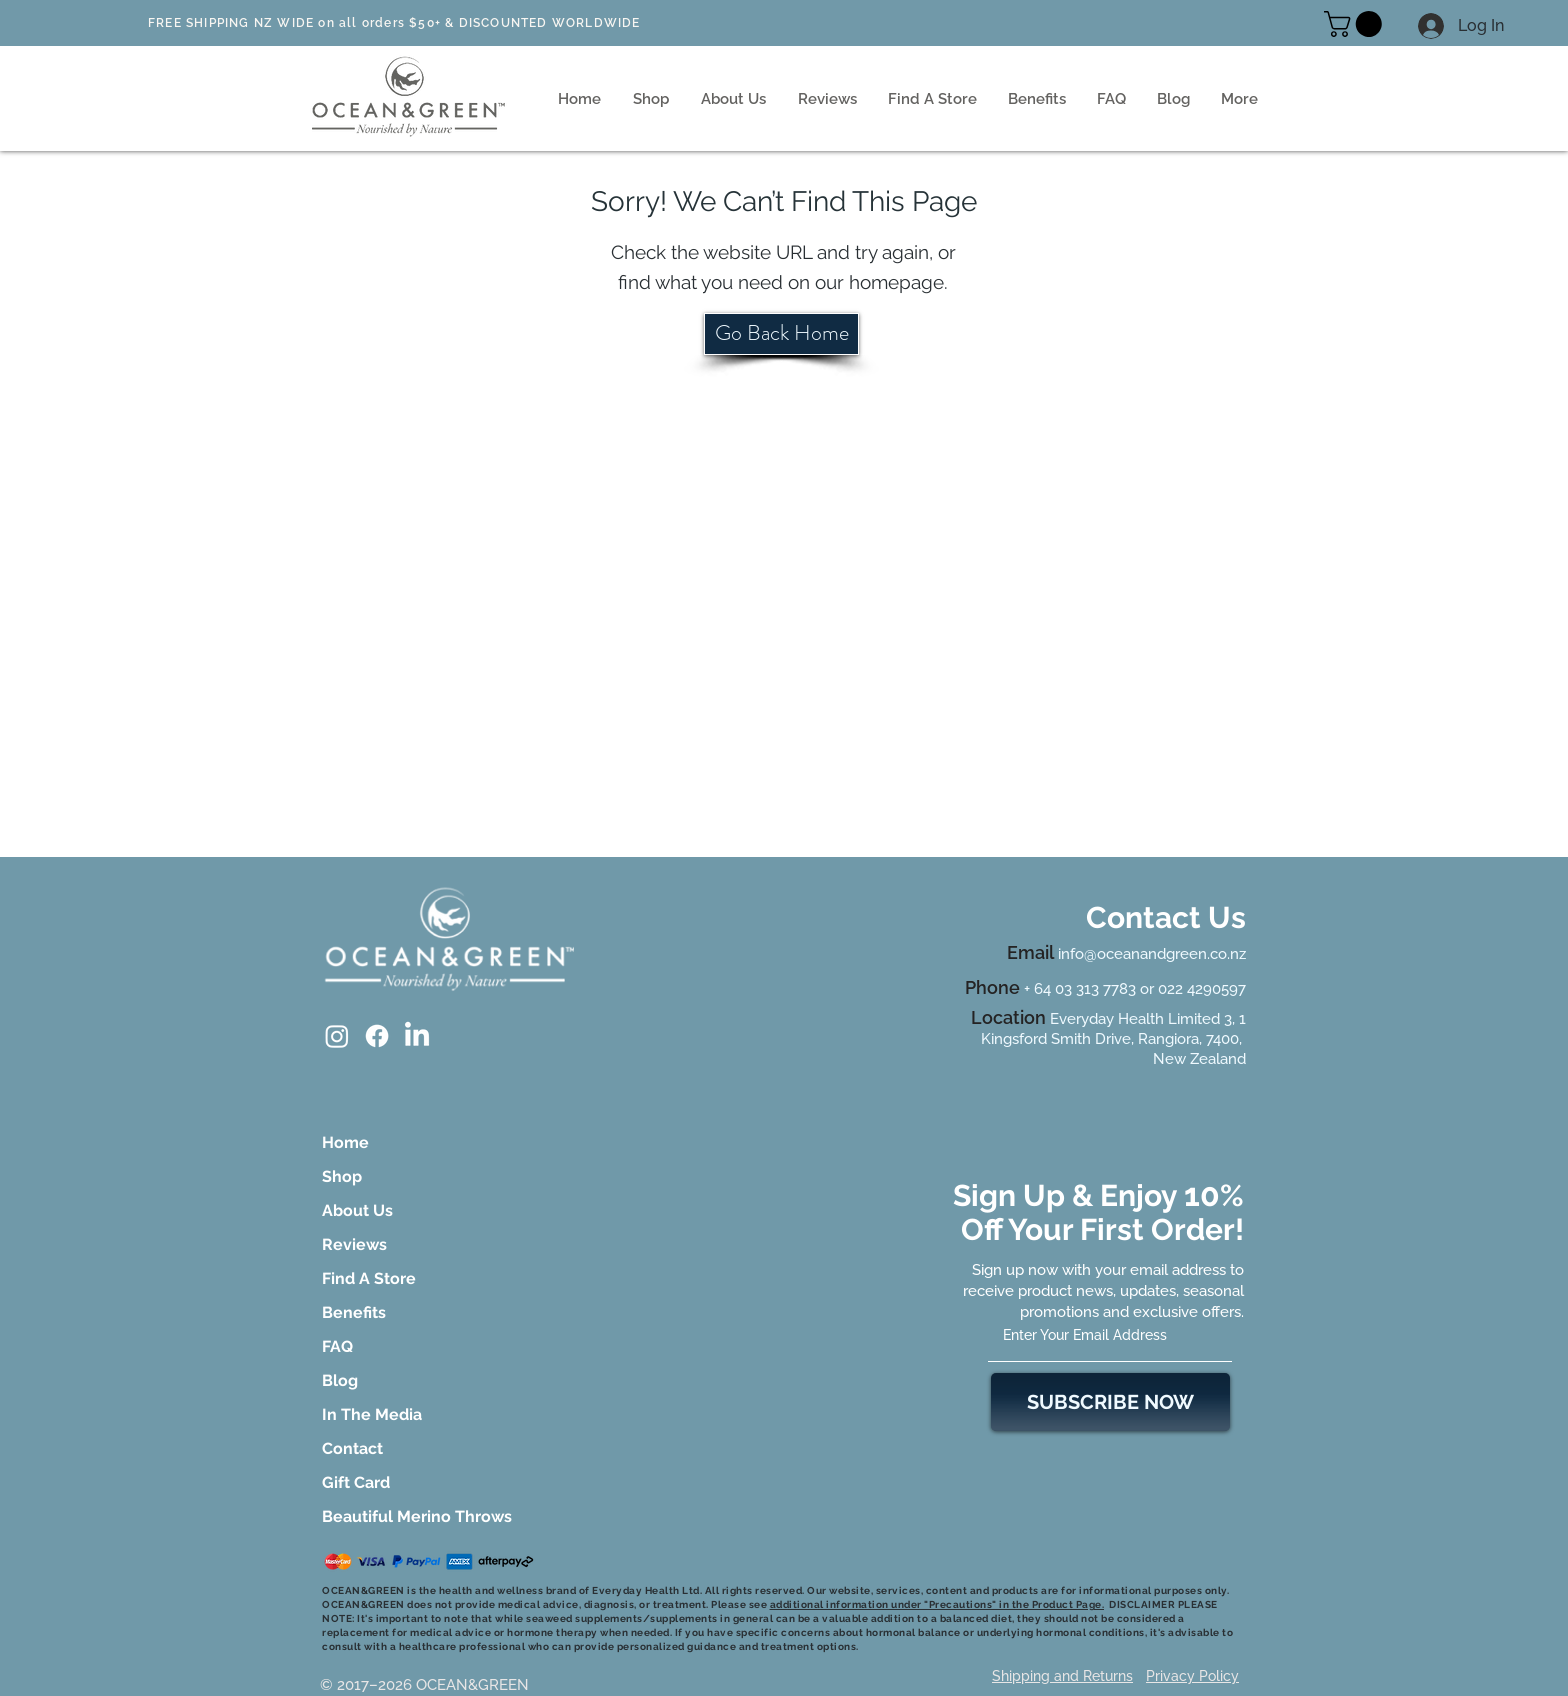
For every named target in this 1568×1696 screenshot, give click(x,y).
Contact (352, 1448)
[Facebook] (377, 1036)
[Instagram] (337, 1036)
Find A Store (369, 1278)
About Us (357, 1210)
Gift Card (356, 1482)
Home (345, 1142)
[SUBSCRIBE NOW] (1110, 1402)
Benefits (354, 1312)
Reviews (354, 1244)
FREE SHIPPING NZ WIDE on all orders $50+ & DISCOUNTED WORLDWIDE (394, 23)
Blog (340, 1380)
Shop (342, 1176)
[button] (1356, 24)
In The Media (372, 1414)
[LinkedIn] (417, 1036)
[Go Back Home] (781, 334)
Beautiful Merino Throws (378, 1516)
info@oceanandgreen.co (1142, 954)
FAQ (337, 1346)
